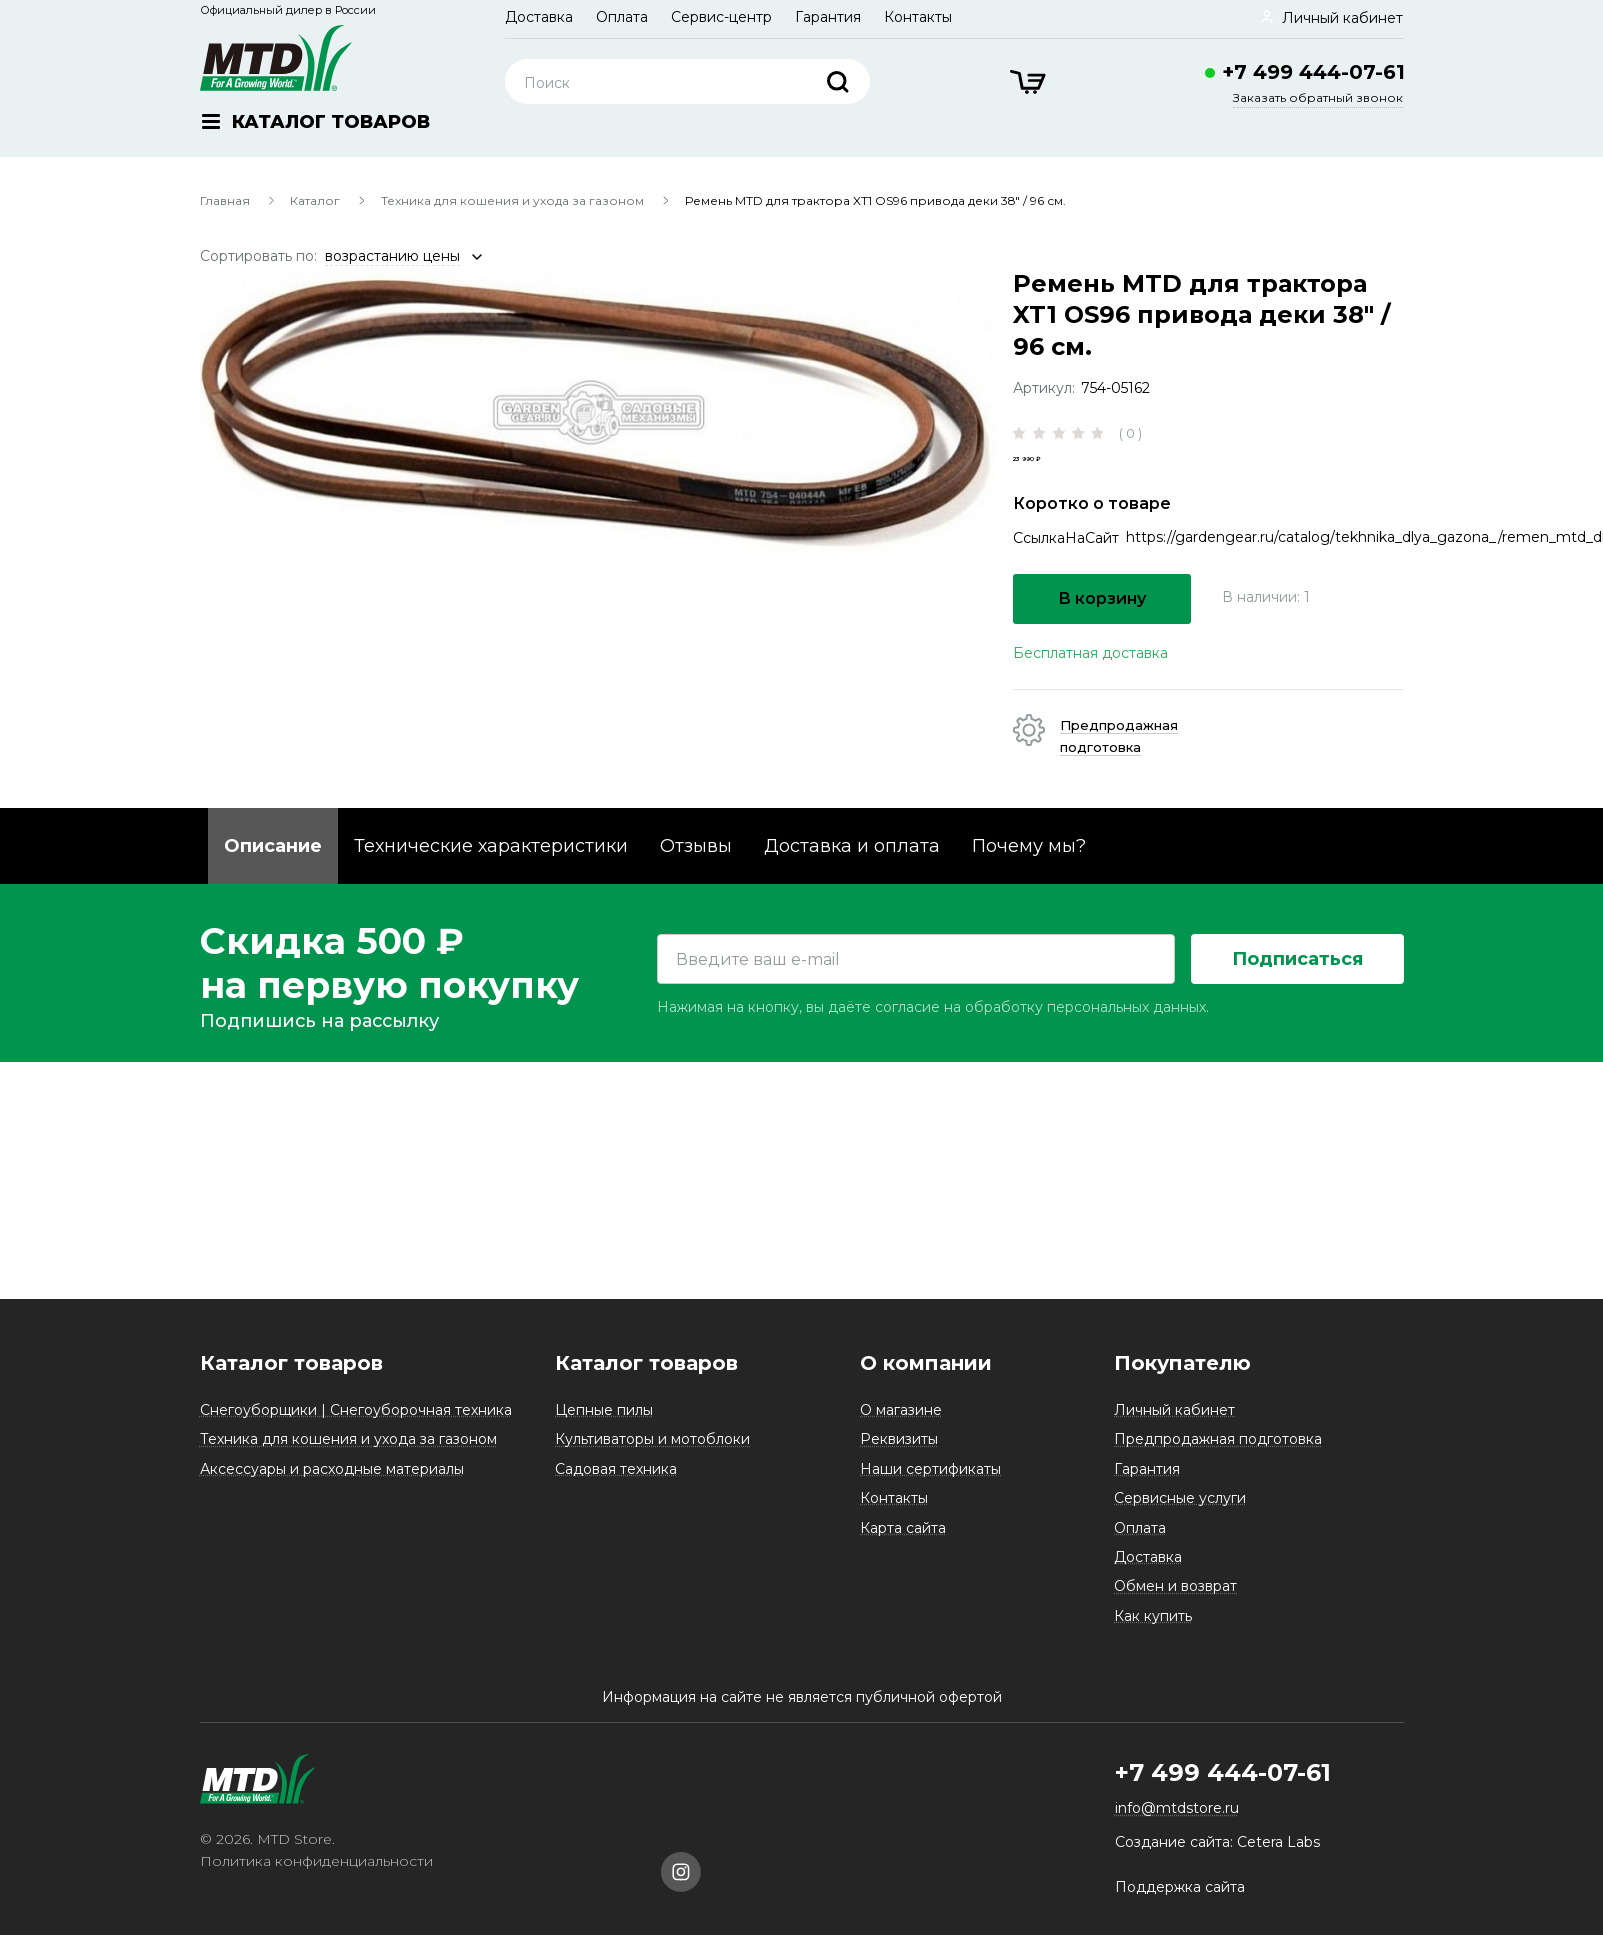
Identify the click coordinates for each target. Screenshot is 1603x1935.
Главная (225, 200)
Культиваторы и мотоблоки (652, 1439)
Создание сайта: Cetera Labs (1217, 1842)
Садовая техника (616, 1469)
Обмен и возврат (1175, 1586)
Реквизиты (899, 1439)
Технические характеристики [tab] (491, 880)
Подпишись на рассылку (319, 1212)
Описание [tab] (273, 880)
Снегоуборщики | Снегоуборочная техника (356, 1410)
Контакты (918, 17)
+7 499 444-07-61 (1313, 72)
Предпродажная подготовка (1218, 1439)
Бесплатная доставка (1090, 687)
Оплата (622, 17)
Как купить (1153, 1616)
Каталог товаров (291, 1363)
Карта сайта (903, 1528)
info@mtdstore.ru (1177, 1808)
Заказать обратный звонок (1318, 97)
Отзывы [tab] (696, 880)
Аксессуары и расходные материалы (332, 1469)
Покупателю (1182, 1363)
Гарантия (828, 17)
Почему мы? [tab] (1029, 880)
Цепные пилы (604, 1410)
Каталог (315, 200)
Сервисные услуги (1180, 1498)
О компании (926, 1363)
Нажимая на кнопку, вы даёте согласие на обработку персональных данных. (933, 1198)
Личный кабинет (1174, 1410)
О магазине (901, 1410)
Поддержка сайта (1180, 1887)
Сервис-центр (721, 17)
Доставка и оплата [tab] (852, 880)
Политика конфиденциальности (316, 1861)
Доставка (539, 17)
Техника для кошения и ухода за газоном (512, 200)
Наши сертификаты (930, 1469)
